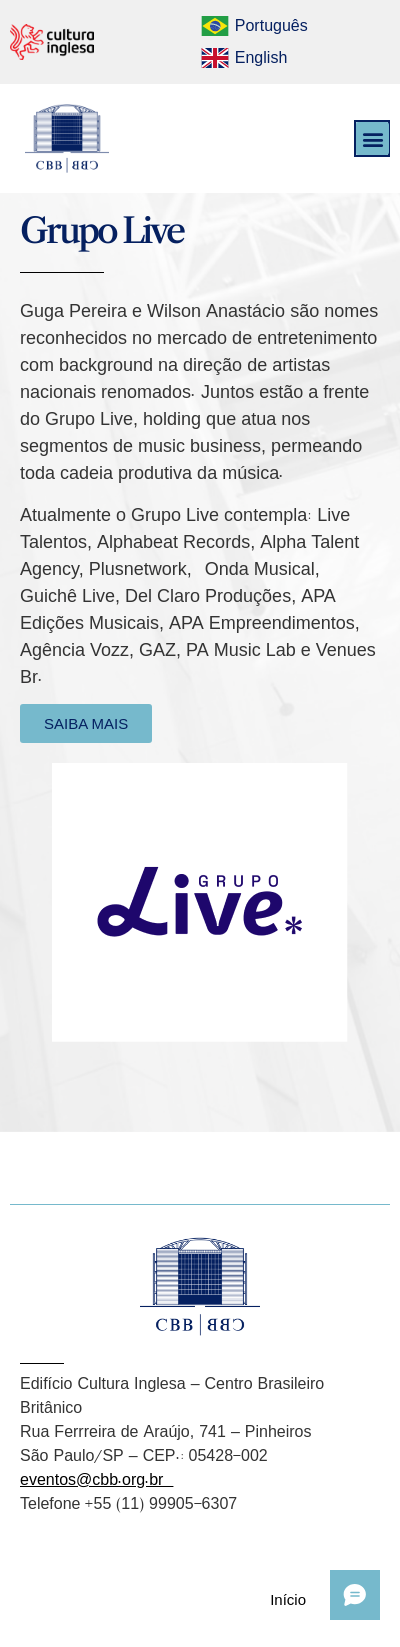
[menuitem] (254, 26)
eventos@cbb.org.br (96, 1479)
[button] (372, 138)
